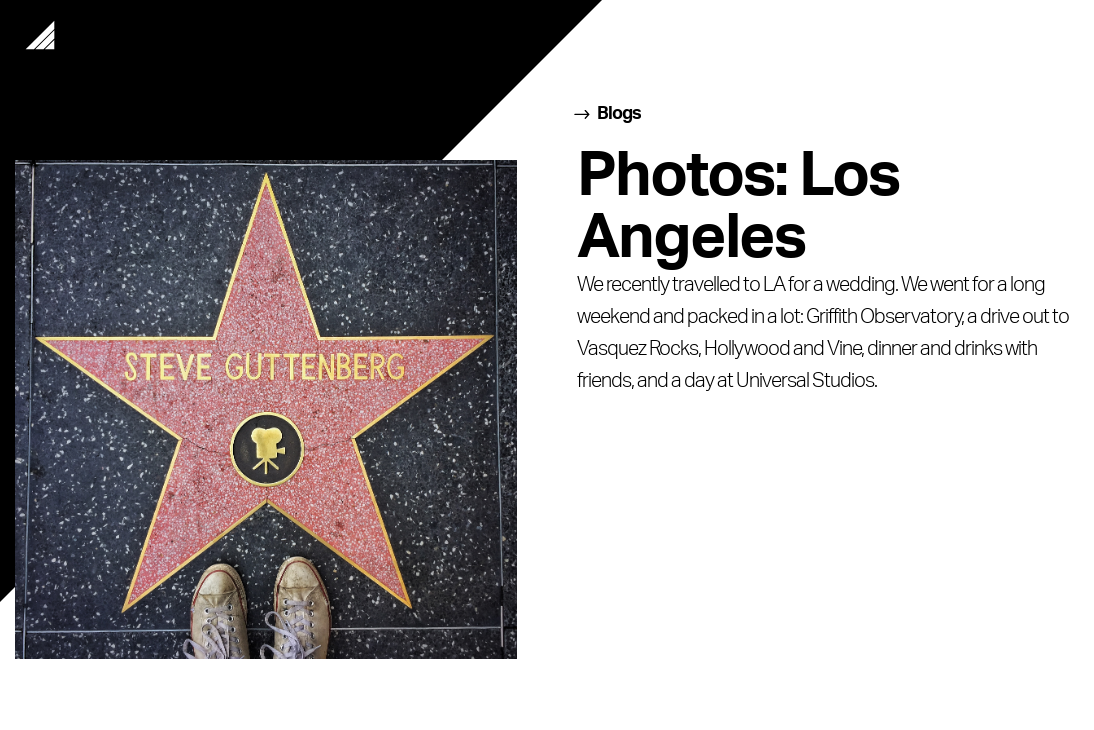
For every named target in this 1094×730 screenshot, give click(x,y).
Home (40, 35)
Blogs (619, 114)
